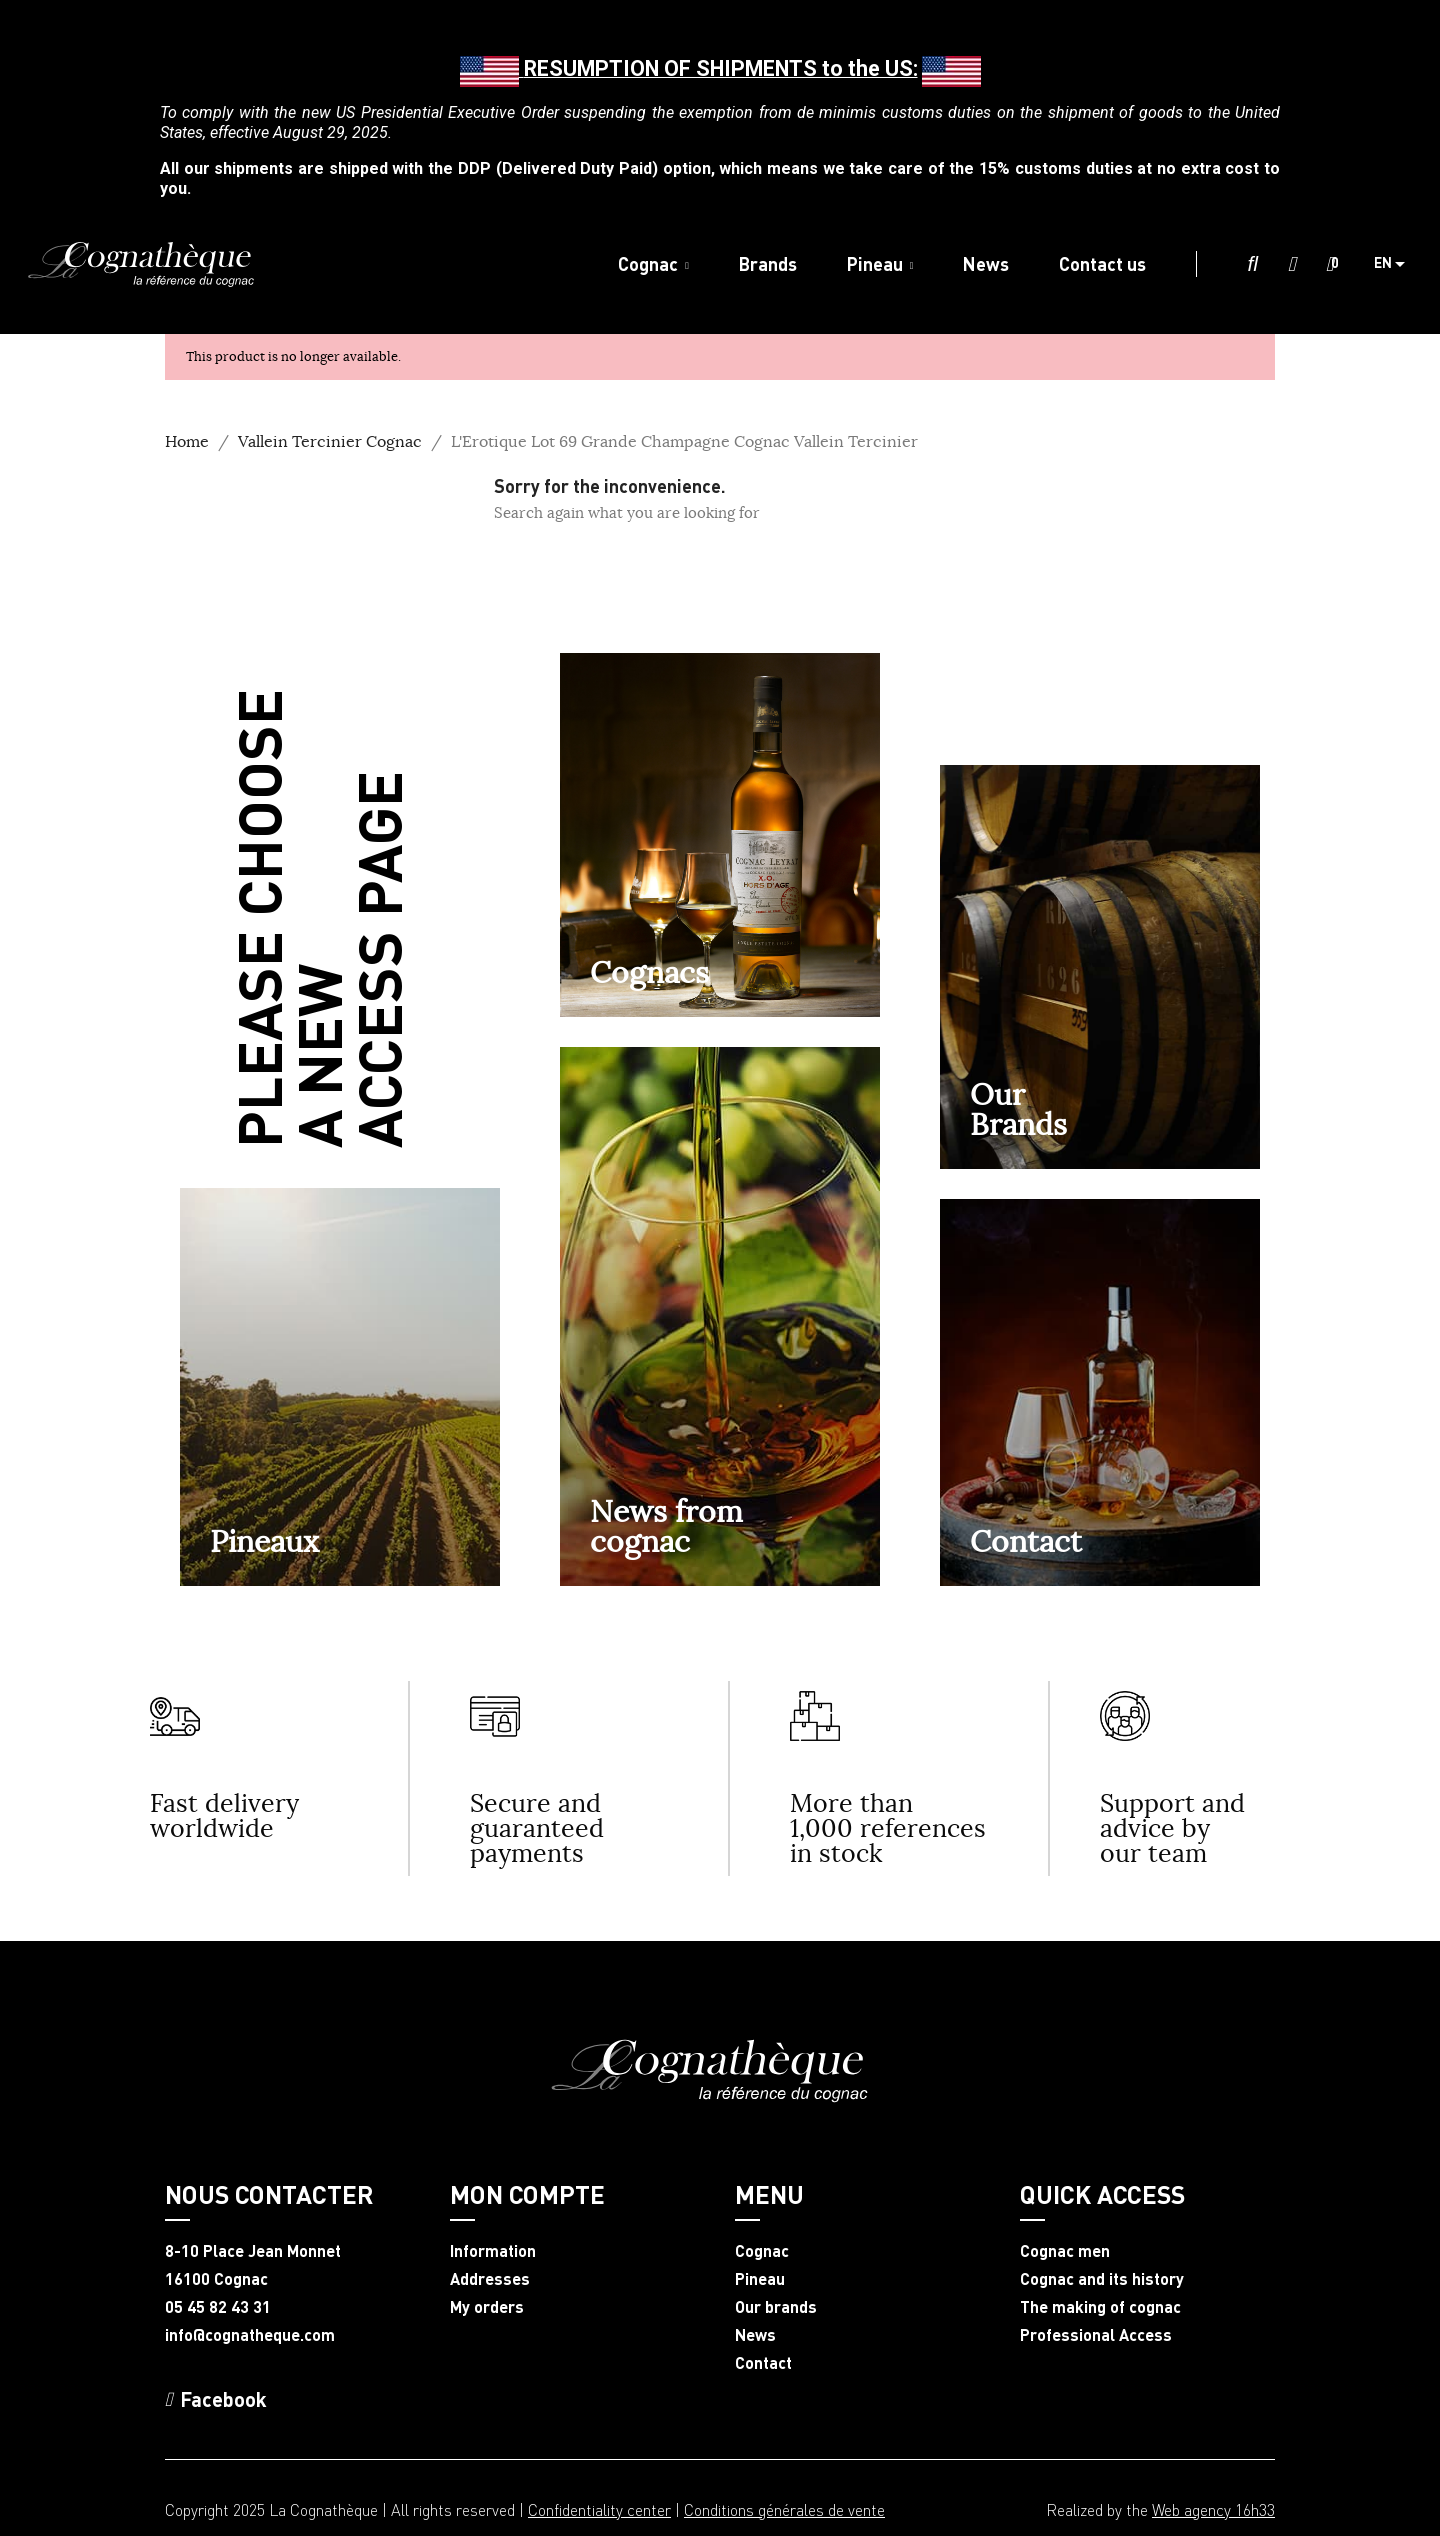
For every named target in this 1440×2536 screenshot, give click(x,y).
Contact (1026, 1541)
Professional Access (1096, 2335)
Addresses (490, 2279)
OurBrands (1018, 1109)
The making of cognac (1100, 2307)
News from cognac (666, 1526)
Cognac (762, 2251)
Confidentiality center (599, 2509)
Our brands (776, 2307)
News (755, 2335)
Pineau (760, 2279)
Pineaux (264, 1541)
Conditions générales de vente (784, 2509)
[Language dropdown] (1397, 264)
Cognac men (1065, 2251)
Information (493, 2251)
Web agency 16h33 (1213, 2509)
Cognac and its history (1102, 2279)
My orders (487, 2307)
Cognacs (649, 972)
